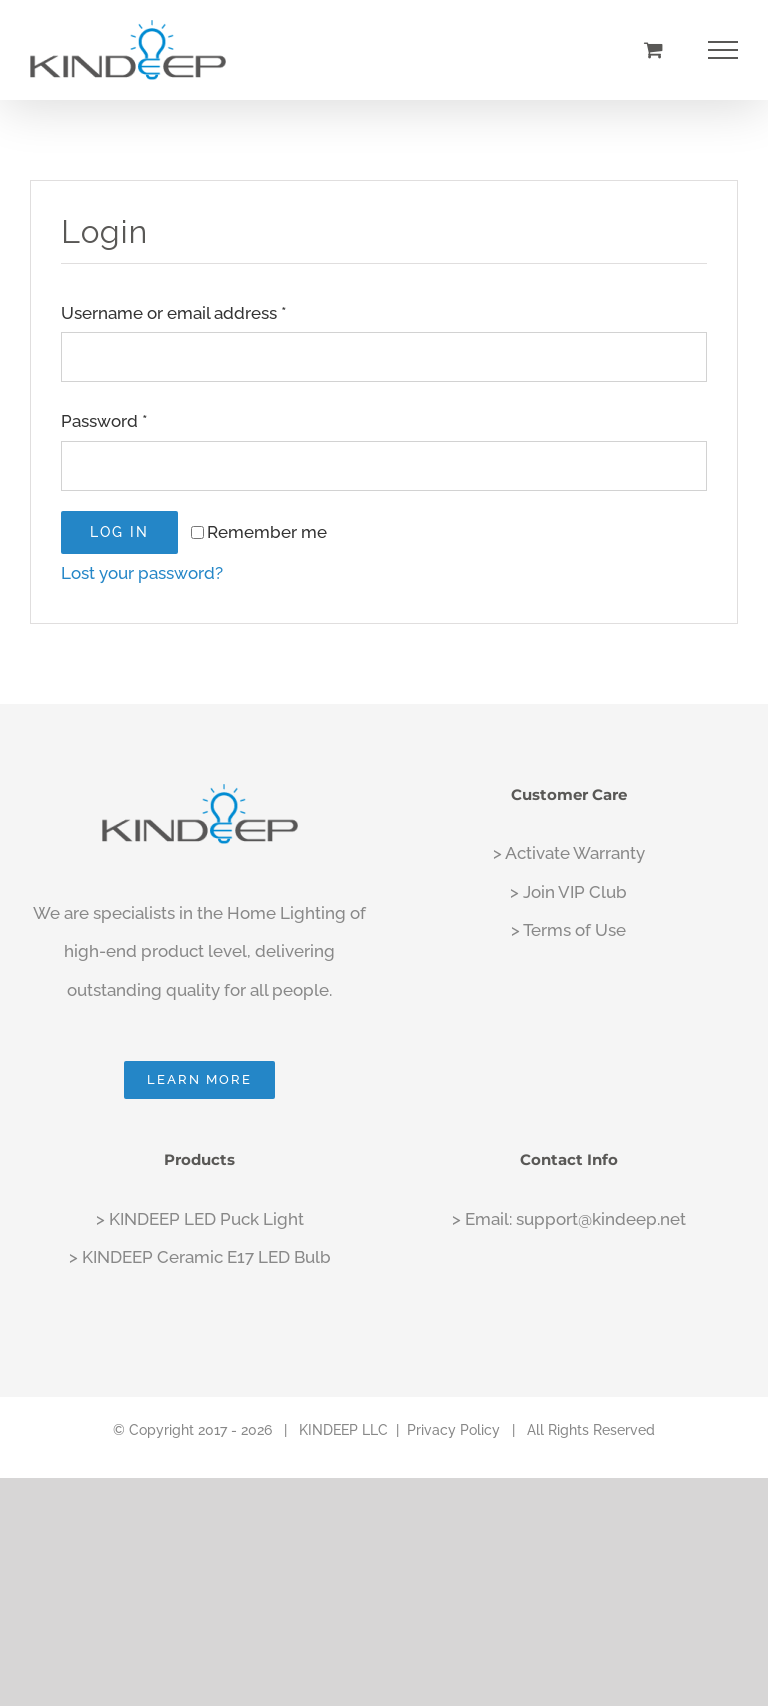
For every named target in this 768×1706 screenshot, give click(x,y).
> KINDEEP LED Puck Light (200, 1219)
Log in (119, 532)
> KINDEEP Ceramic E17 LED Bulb (200, 1257)
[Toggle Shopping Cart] (653, 49)
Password (104, 421)
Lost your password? (142, 573)
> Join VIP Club (568, 892)
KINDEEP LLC (343, 1430)
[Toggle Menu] (723, 50)
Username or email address (174, 313)
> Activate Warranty (569, 853)
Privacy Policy (453, 1430)
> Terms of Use (568, 930)
